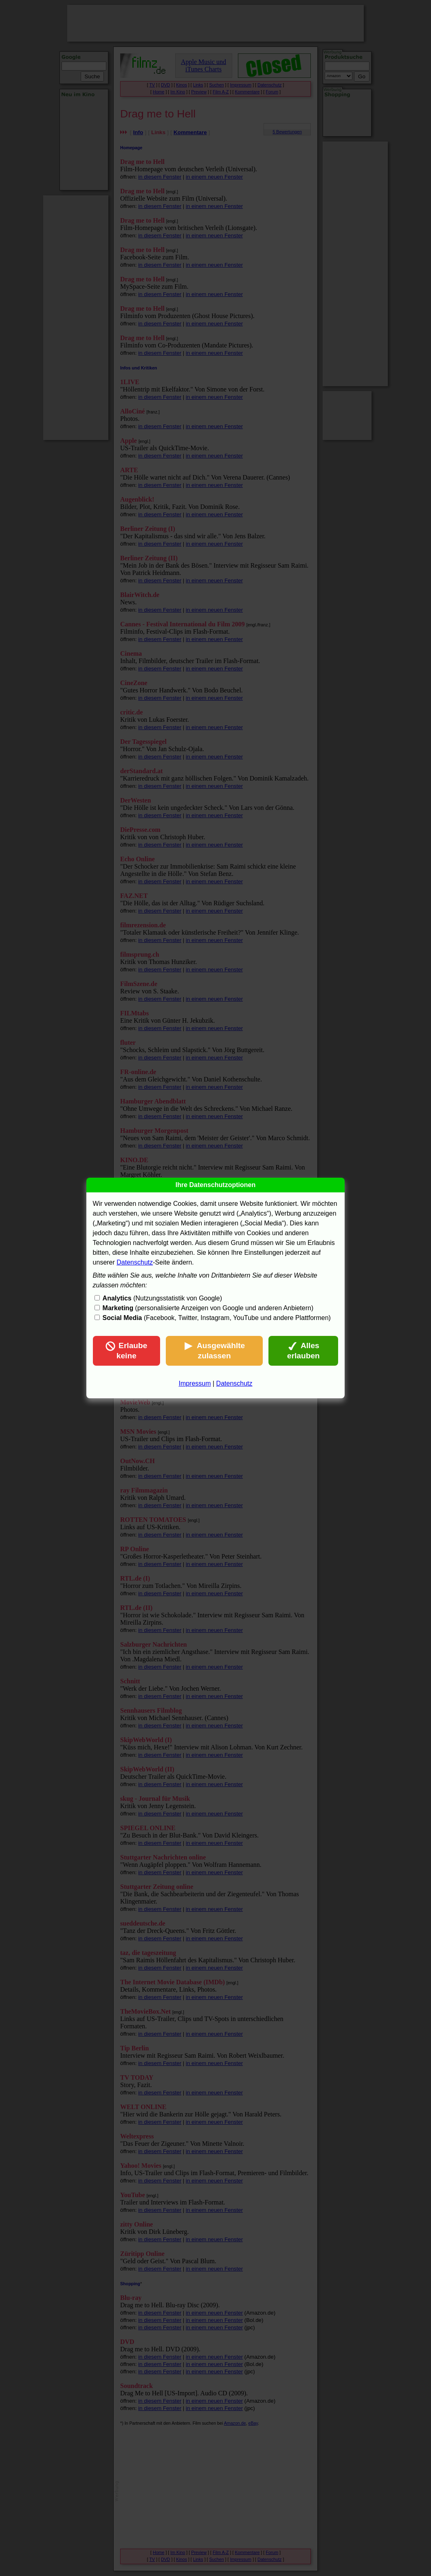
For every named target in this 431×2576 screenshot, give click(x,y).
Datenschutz (135, 1262)
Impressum (194, 1383)
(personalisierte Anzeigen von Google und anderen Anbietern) (208, 1308)
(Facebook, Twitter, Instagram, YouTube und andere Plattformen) (217, 1317)
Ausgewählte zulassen (214, 1350)
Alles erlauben (303, 1350)
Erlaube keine (126, 1350)
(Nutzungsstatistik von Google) (162, 1298)
